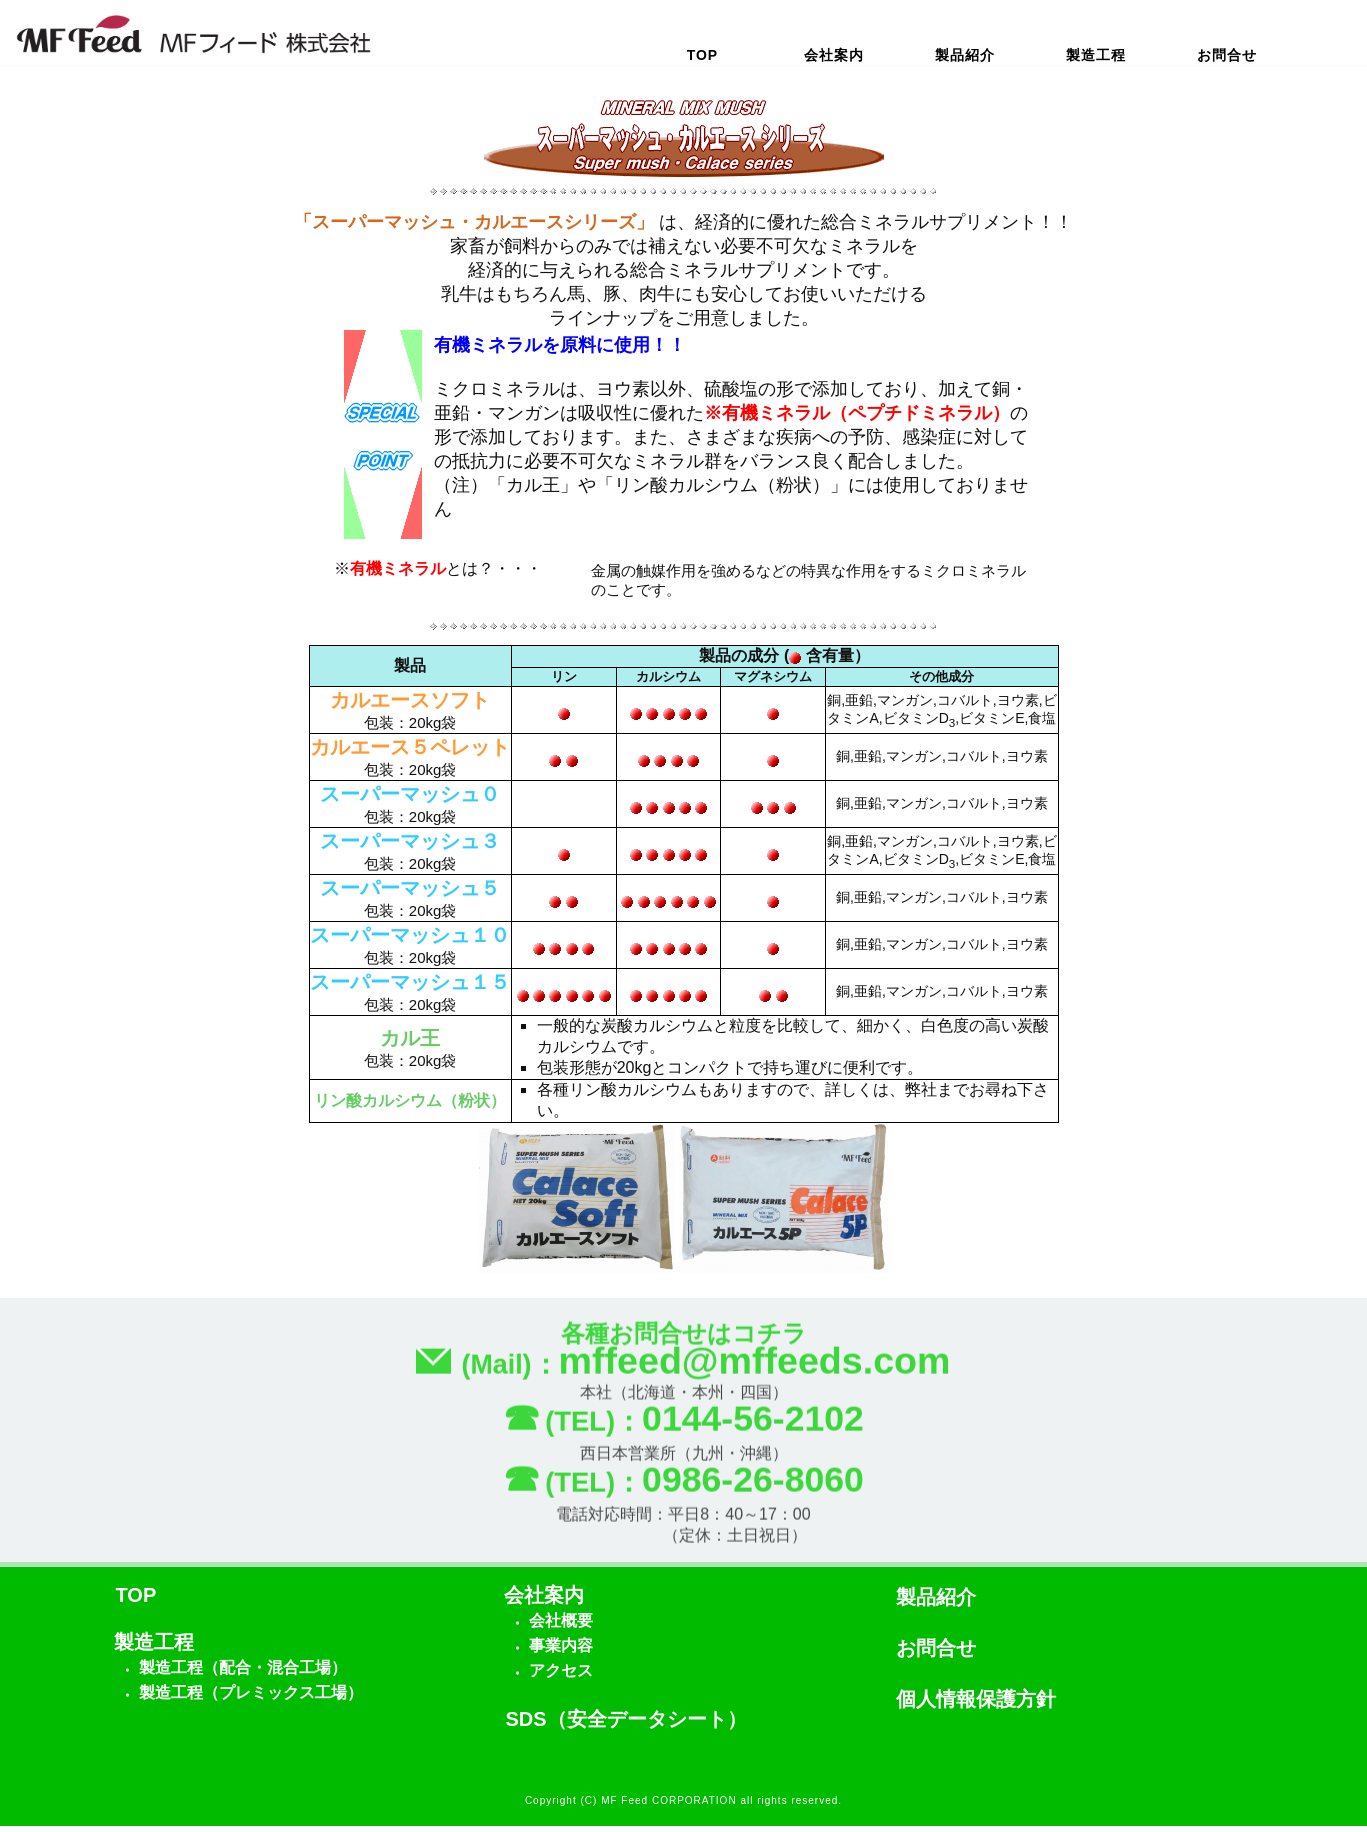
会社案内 (834, 55)
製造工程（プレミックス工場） (251, 1698)
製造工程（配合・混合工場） (243, 1673)
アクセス (561, 1676)
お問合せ (1227, 55)
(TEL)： (684, 1433)
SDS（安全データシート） (626, 1725)
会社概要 (561, 1626)
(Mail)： (683, 1374)
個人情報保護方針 (976, 1705)
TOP (703, 55)
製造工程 (1096, 55)
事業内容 (561, 1651)
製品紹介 (965, 55)
